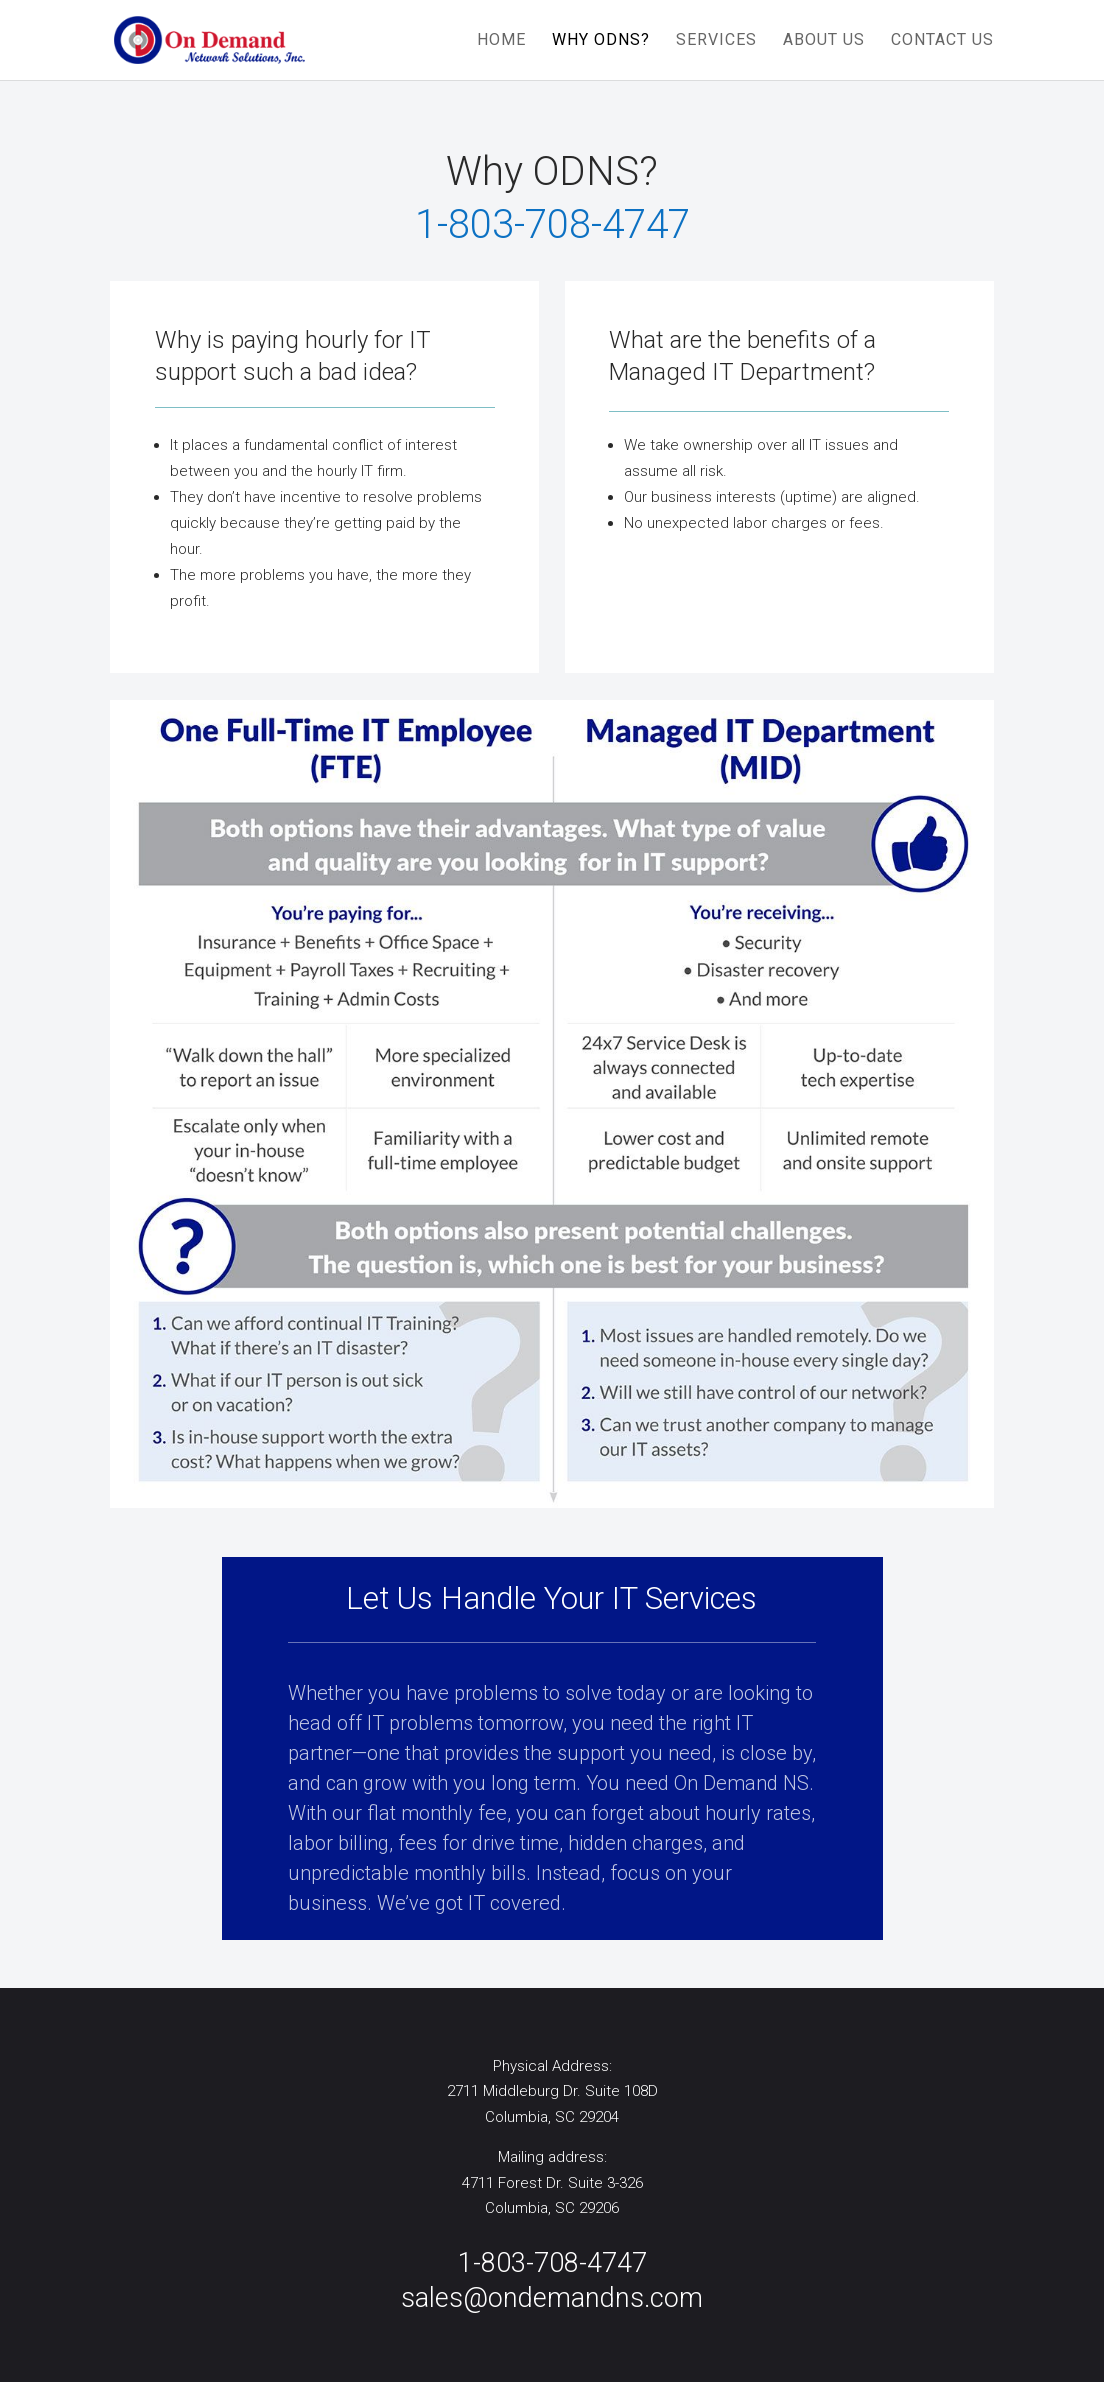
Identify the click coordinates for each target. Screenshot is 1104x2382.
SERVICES (716, 41)
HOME (501, 41)
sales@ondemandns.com (552, 2298)
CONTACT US (942, 41)
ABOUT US (824, 41)
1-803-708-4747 (552, 2263)
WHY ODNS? (601, 41)
